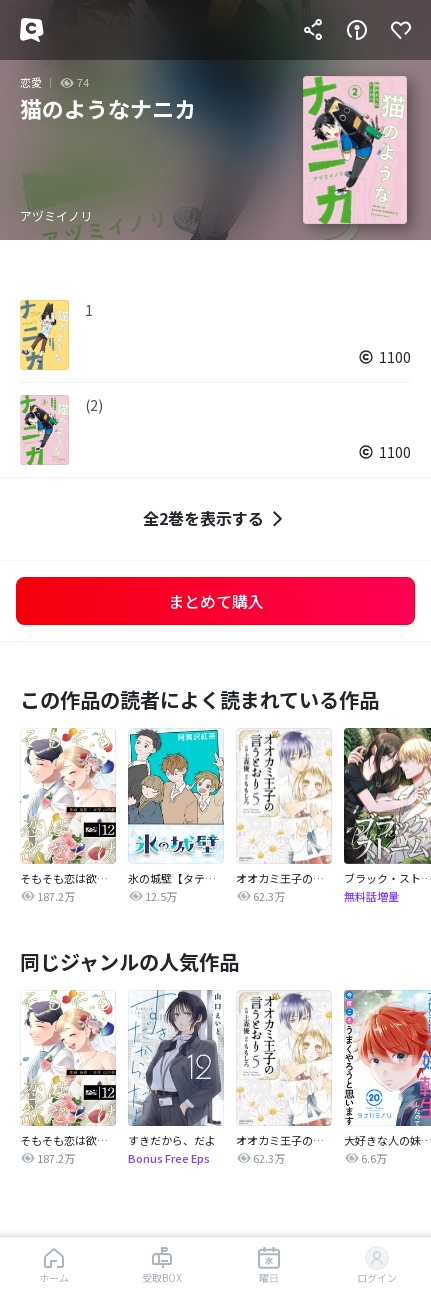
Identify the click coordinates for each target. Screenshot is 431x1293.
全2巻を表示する (215, 518)
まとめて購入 (216, 601)
